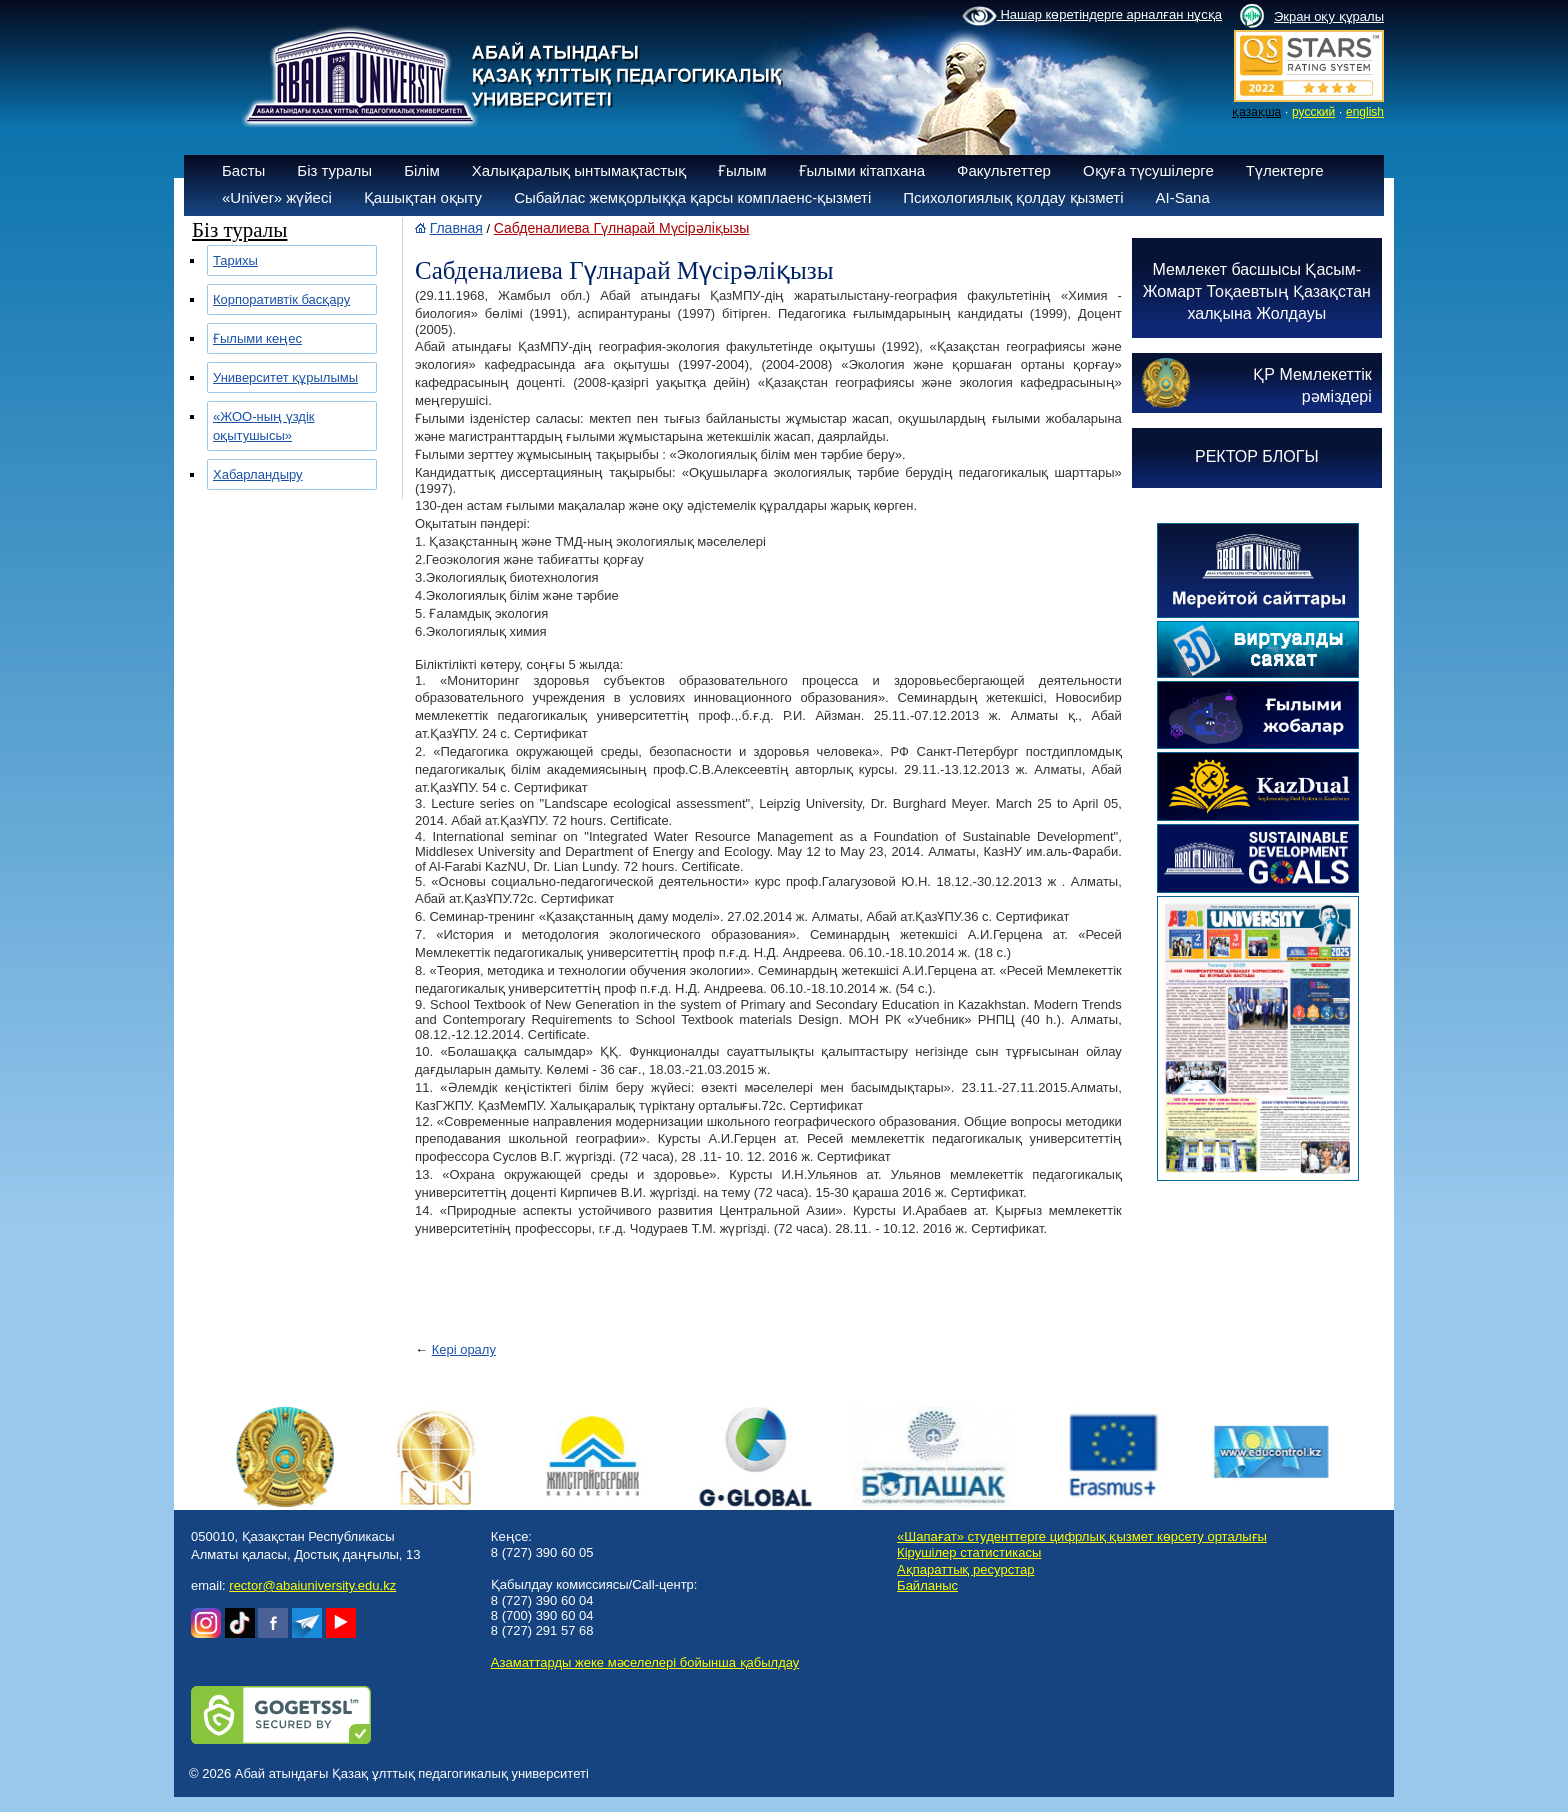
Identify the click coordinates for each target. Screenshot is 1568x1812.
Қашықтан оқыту (423, 197)
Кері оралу (464, 1349)
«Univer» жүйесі (277, 197)
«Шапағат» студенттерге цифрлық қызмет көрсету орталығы (1082, 1536)
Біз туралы (334, 170)
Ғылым (742, 170)
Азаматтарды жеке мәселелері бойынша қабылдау (645, 1662)
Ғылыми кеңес (257, 338)
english (1365, 112)
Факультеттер (1004, 170)
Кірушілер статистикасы (969, 1552)
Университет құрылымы (285, 377)
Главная (456, 228)
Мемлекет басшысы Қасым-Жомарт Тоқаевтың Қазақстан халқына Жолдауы (1257, 291)
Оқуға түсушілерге (1148, 170)
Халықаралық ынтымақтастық (579, 170)
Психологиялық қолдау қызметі (1013, 197)
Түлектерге (1285, 170)
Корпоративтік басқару (281, 299)
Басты (243, 170)
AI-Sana (1183, 197)
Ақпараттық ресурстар (965, 1569)
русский (1313, 112)
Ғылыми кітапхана (862, 170)
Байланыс (927, 1585)
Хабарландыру (258, 474)
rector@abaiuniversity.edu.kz (312, 1585)
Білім (422, 170)
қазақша (1256, 112)
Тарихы (235, 260)
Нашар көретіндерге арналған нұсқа (1092, 16)
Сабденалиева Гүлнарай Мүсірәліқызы (622, 228)
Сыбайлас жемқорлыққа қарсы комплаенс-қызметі (692, 197)
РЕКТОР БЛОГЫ (1257, 456)
